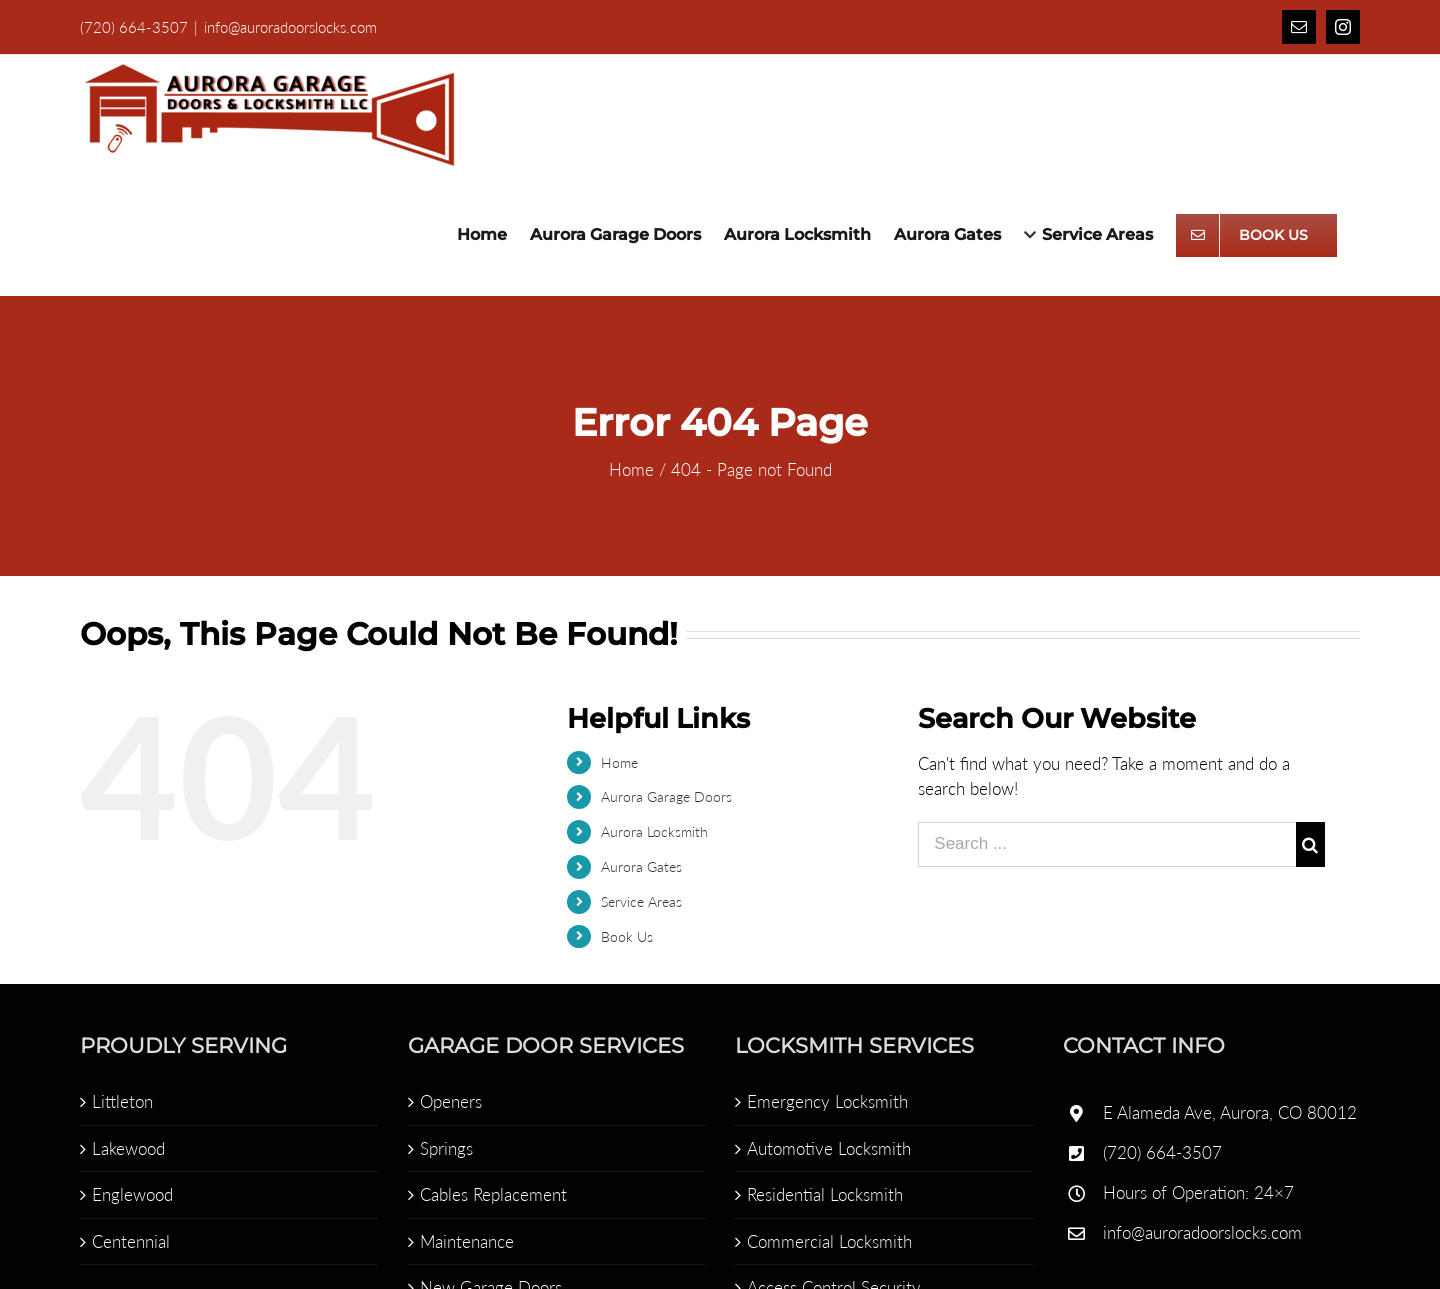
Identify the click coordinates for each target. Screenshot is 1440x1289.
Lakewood (124, 1148)
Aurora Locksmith (649, 831)
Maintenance (462, 1241)
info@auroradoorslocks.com (286, 27)
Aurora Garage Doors (661, 796)
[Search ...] (1103, 844)
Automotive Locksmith (825, 1148)
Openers (446, 1101)
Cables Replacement (488, 1194)
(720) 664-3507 (1158, 1152)
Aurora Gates (636, 866)
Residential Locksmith (821, 1194)
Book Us (622, 936)
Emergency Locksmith (823, 1101)
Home (614, 762)
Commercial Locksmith (825, 1241)
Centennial (127, 1241)
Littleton (118, 1101)
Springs (441, 1148)
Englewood (128, 1194)
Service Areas (636, 901)
